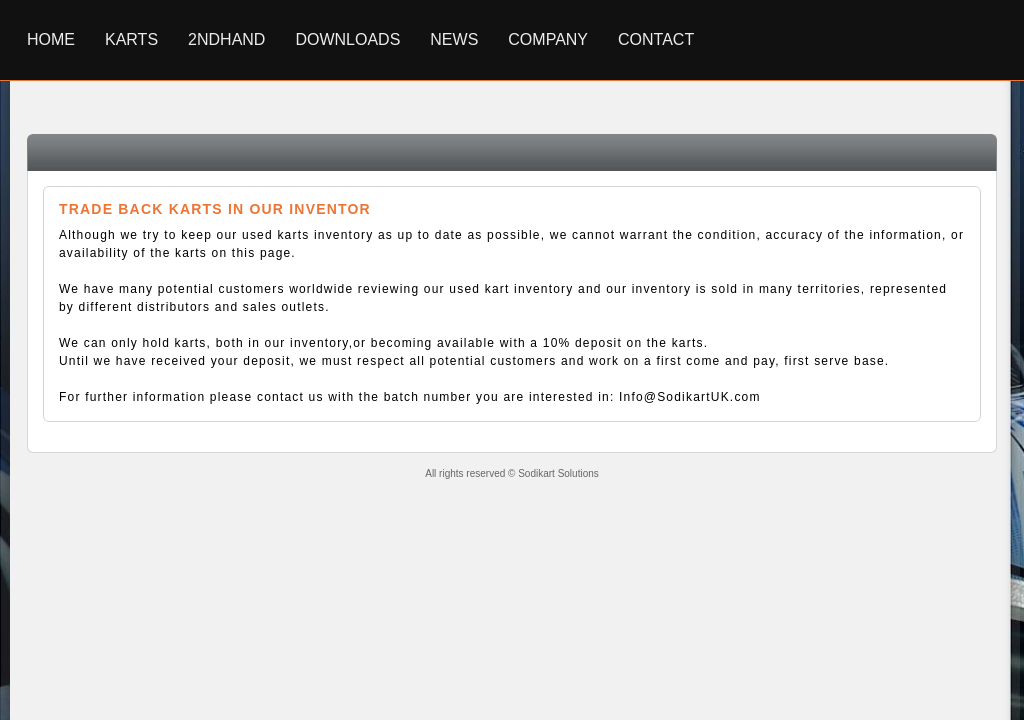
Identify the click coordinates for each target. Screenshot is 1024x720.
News (454, 39)
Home (51, 39)
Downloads (347, 39)
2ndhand (226, 39)
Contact (656, 39)
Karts (131, 39)
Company (548, 39)
